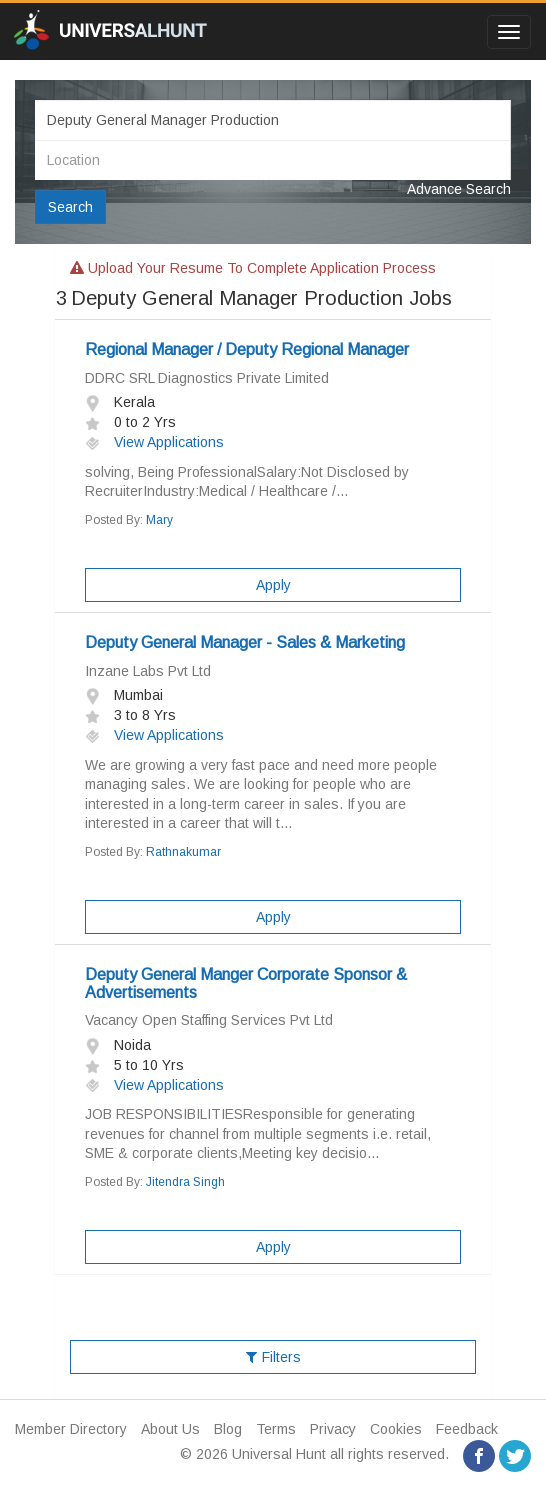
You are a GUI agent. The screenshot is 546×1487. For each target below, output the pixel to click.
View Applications (154, 442)
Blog (228, 1429)
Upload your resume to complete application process (253, 268)
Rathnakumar (183, 852)
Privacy (333, 1429)
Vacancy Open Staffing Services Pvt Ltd (209, 1020)
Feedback (467, 1429)
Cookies (396, 1429)
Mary (159, 520)
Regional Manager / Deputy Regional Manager (247, 349)
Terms (276, 1429)
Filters (273, 1357)
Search (70, 207)
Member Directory (71, 1429)
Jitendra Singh (185, 1182)
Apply (273, 585)
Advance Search (459, 189)
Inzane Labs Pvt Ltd (148, 671)
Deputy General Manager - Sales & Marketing (245, 642)
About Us (170, 1429)
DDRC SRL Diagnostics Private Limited (207, 378)
